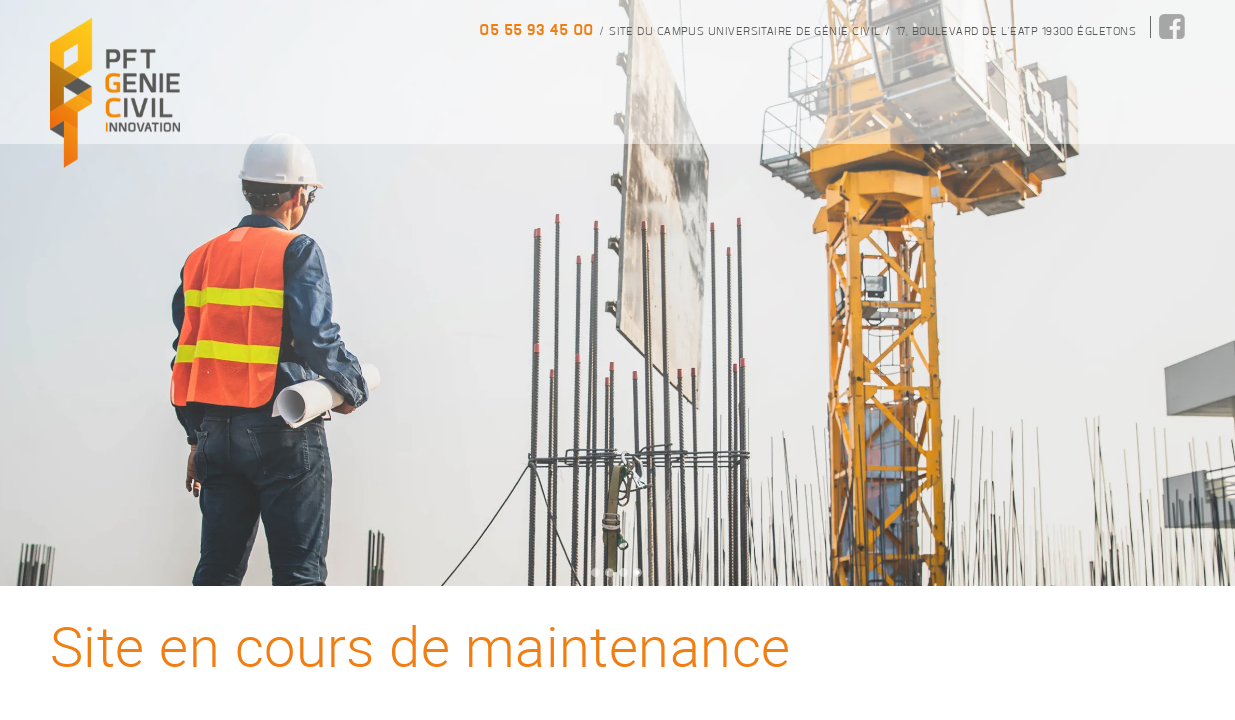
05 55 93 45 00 (536, 29)
